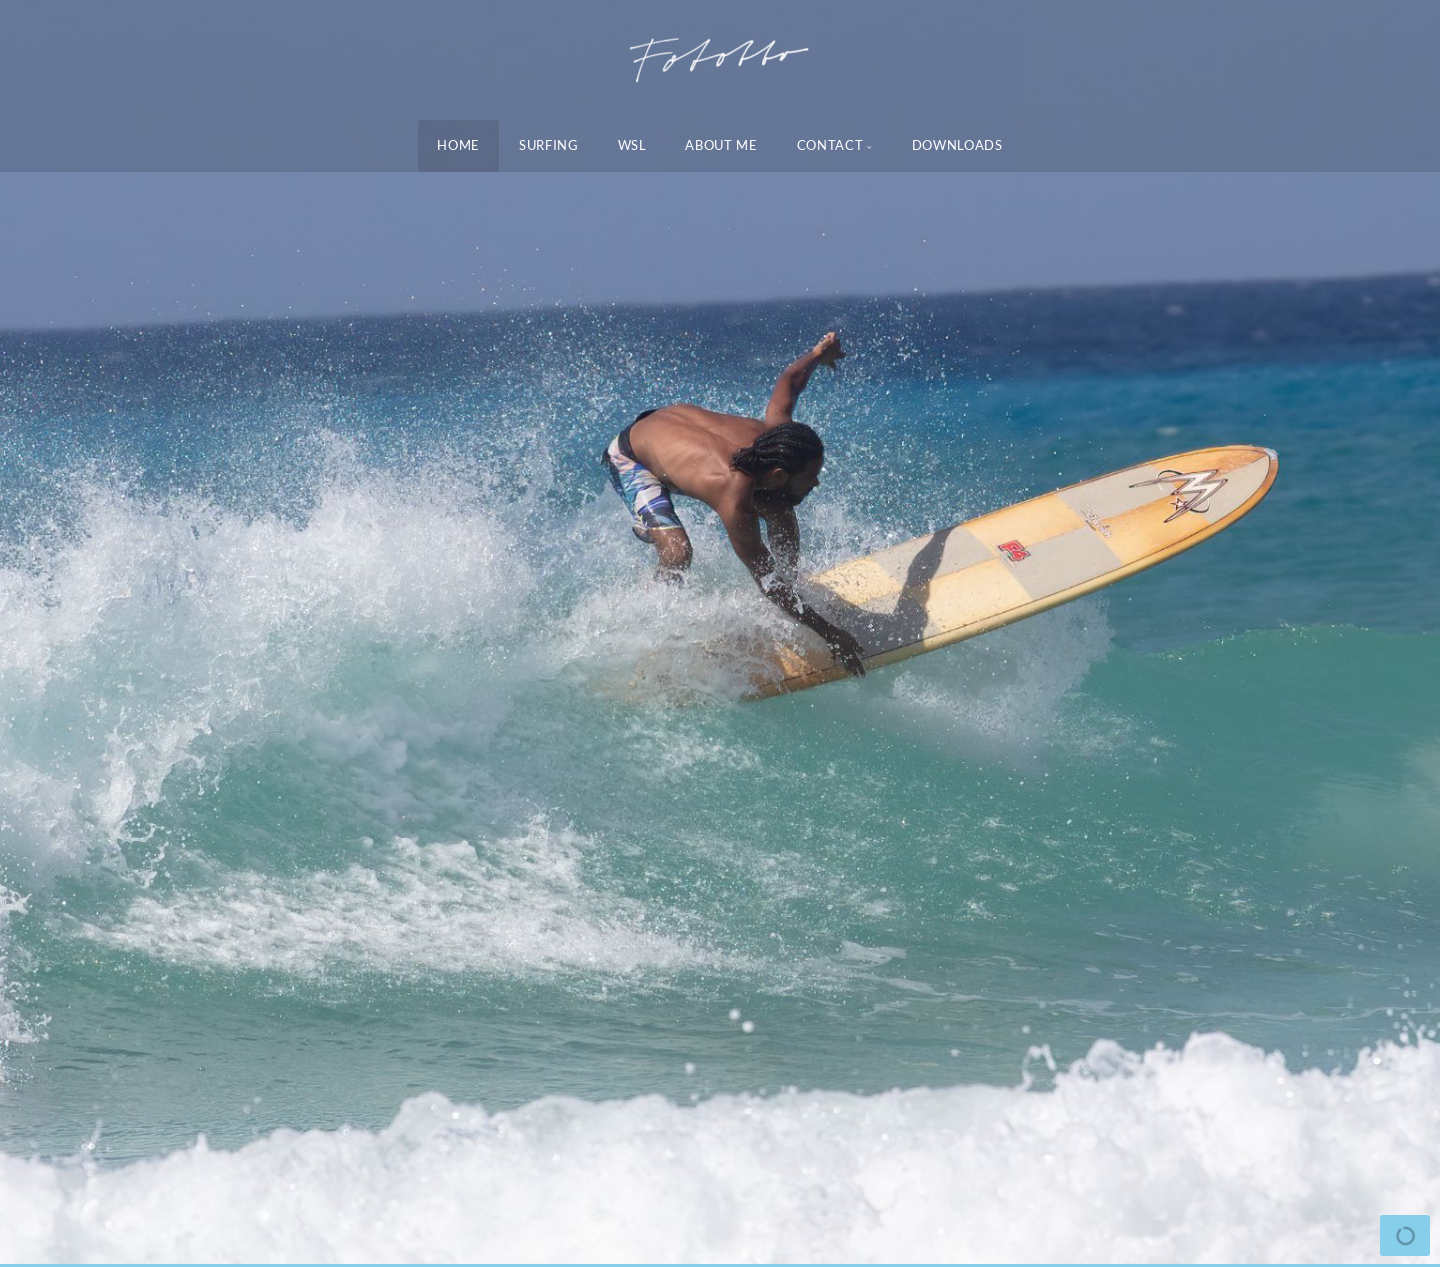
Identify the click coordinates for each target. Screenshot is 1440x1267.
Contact (830, 145)
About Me (721, 145)
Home (458, 145)
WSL (632, 145)
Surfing (549, 145)
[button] (60, 634)
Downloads (957, 145)
